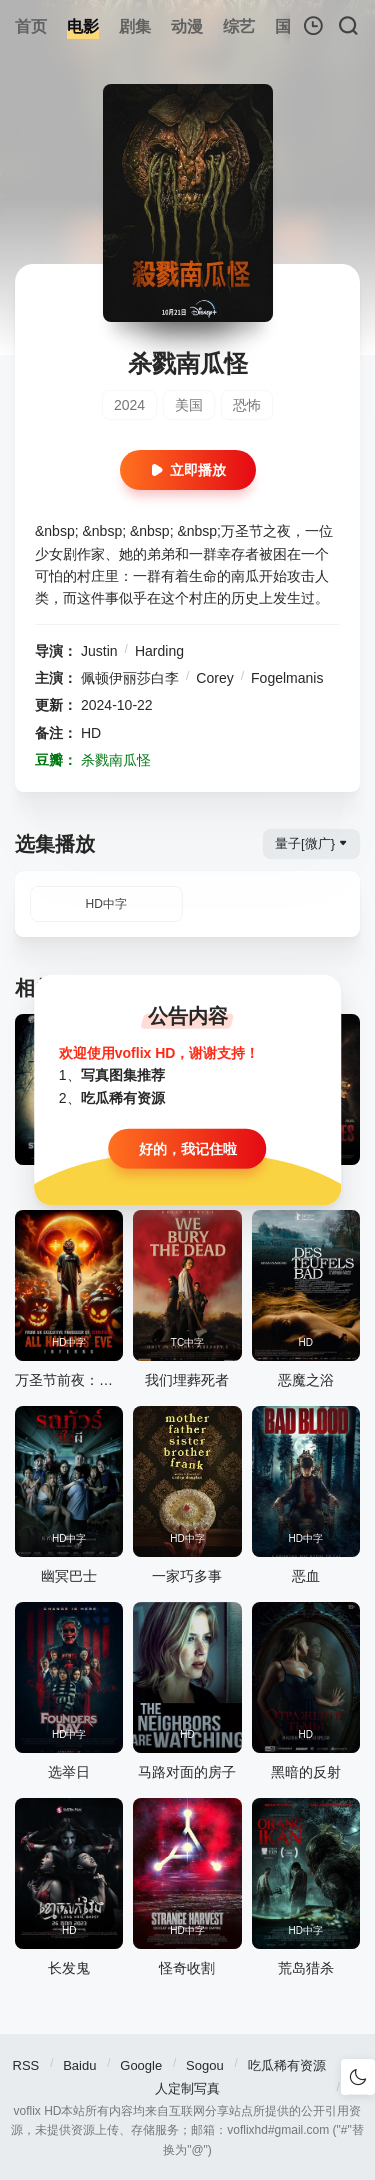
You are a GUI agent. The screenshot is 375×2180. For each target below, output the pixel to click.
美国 (189, 405)
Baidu (79, 2065)
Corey (214, 678)
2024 (129, 405)
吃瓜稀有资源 (287, 2065)
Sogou (205, 2065)
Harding (159, 651)
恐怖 (247, 405)
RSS (26, 2065)
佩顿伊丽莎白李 (130, 678)
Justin (99, 651)
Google (141, 2065)
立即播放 (188, 470)
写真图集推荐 (123, 1075)
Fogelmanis (287, 678)
